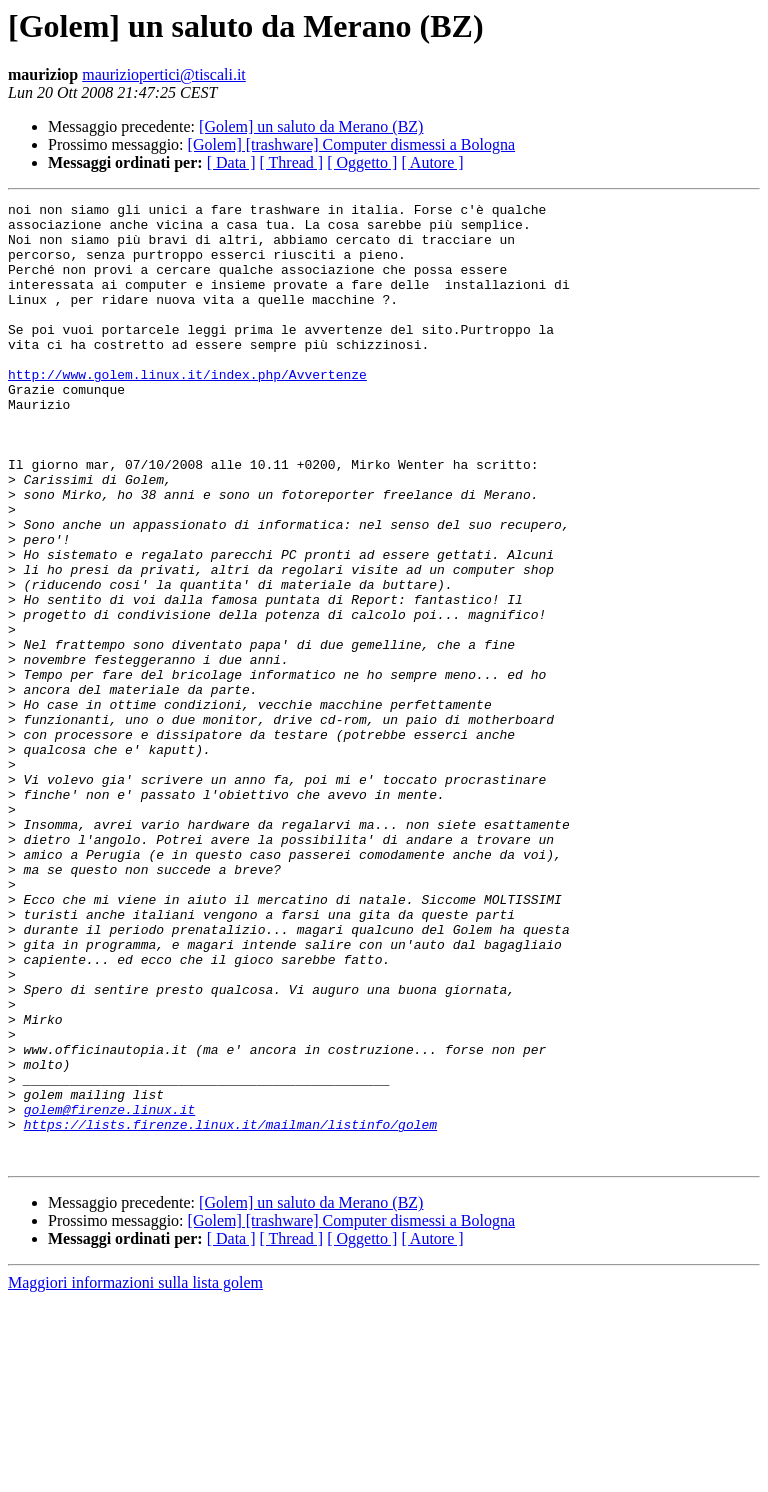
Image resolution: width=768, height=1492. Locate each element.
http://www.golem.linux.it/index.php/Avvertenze (187, 410)
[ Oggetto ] (362, 162)
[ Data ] (231, 162)
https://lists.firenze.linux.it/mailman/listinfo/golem (230, 1310)
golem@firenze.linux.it (110, 1292)
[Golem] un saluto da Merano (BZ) (311, 126)
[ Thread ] (292, 162)
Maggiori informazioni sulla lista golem (135, 1474)
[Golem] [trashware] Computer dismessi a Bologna (351, 144)
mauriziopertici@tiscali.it (164, 74)
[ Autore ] (432, 162)
